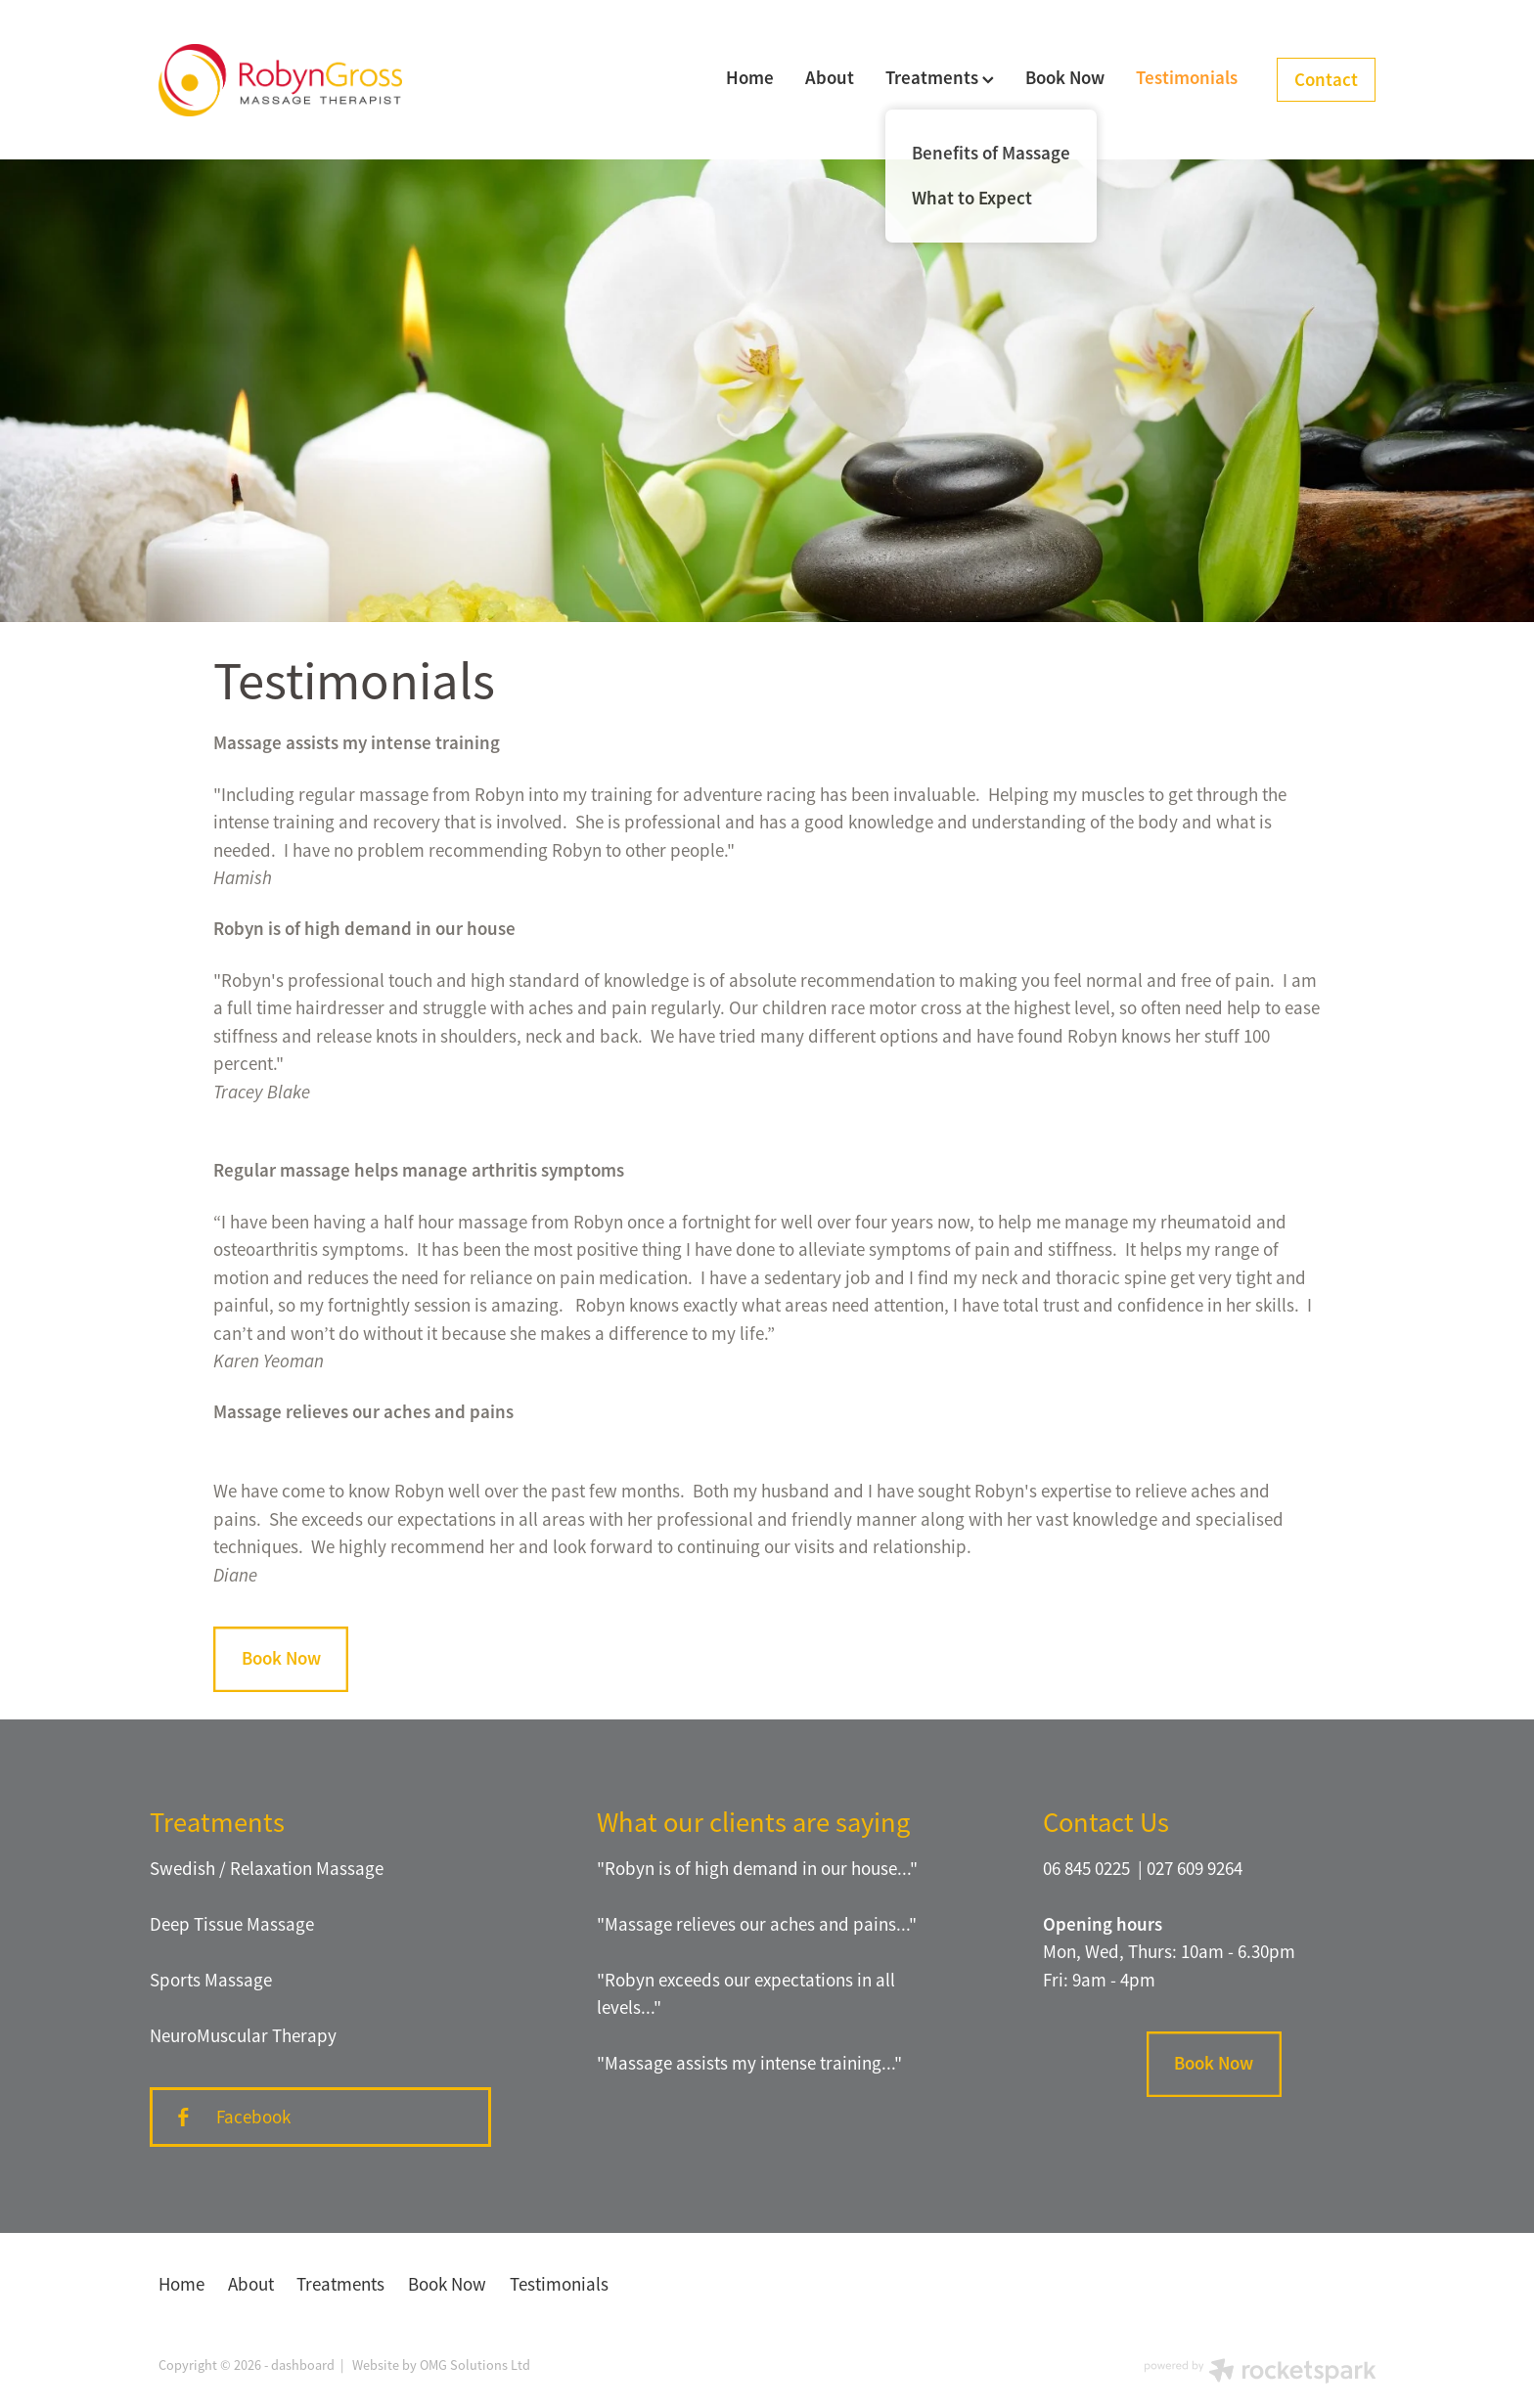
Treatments (939, 78)
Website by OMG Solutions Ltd (441, 2365)
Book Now (1065, 78)
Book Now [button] (281, 1658)
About (829, 78)
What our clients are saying (753, 1822)
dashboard (303, 2365)
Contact (1326, 79)
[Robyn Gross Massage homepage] (280, 80)
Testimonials (1187, 78)
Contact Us (1106, 1822)
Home (750, 78)
